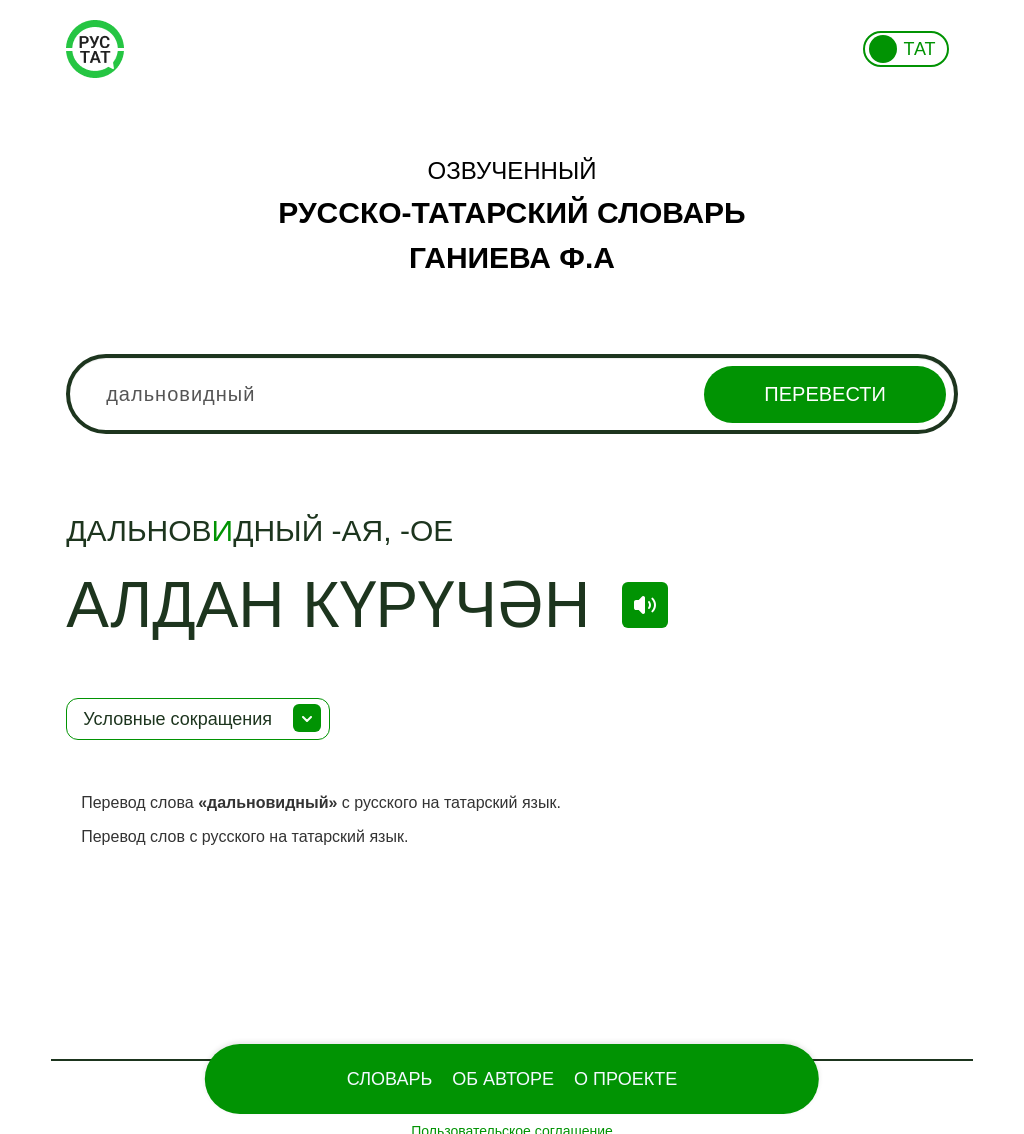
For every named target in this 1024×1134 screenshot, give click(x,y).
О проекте (625, 1079)
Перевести (824, 394)
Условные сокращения (177, 719)
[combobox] (512, 394)
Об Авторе (503, 1079)
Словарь (389, 1079)
